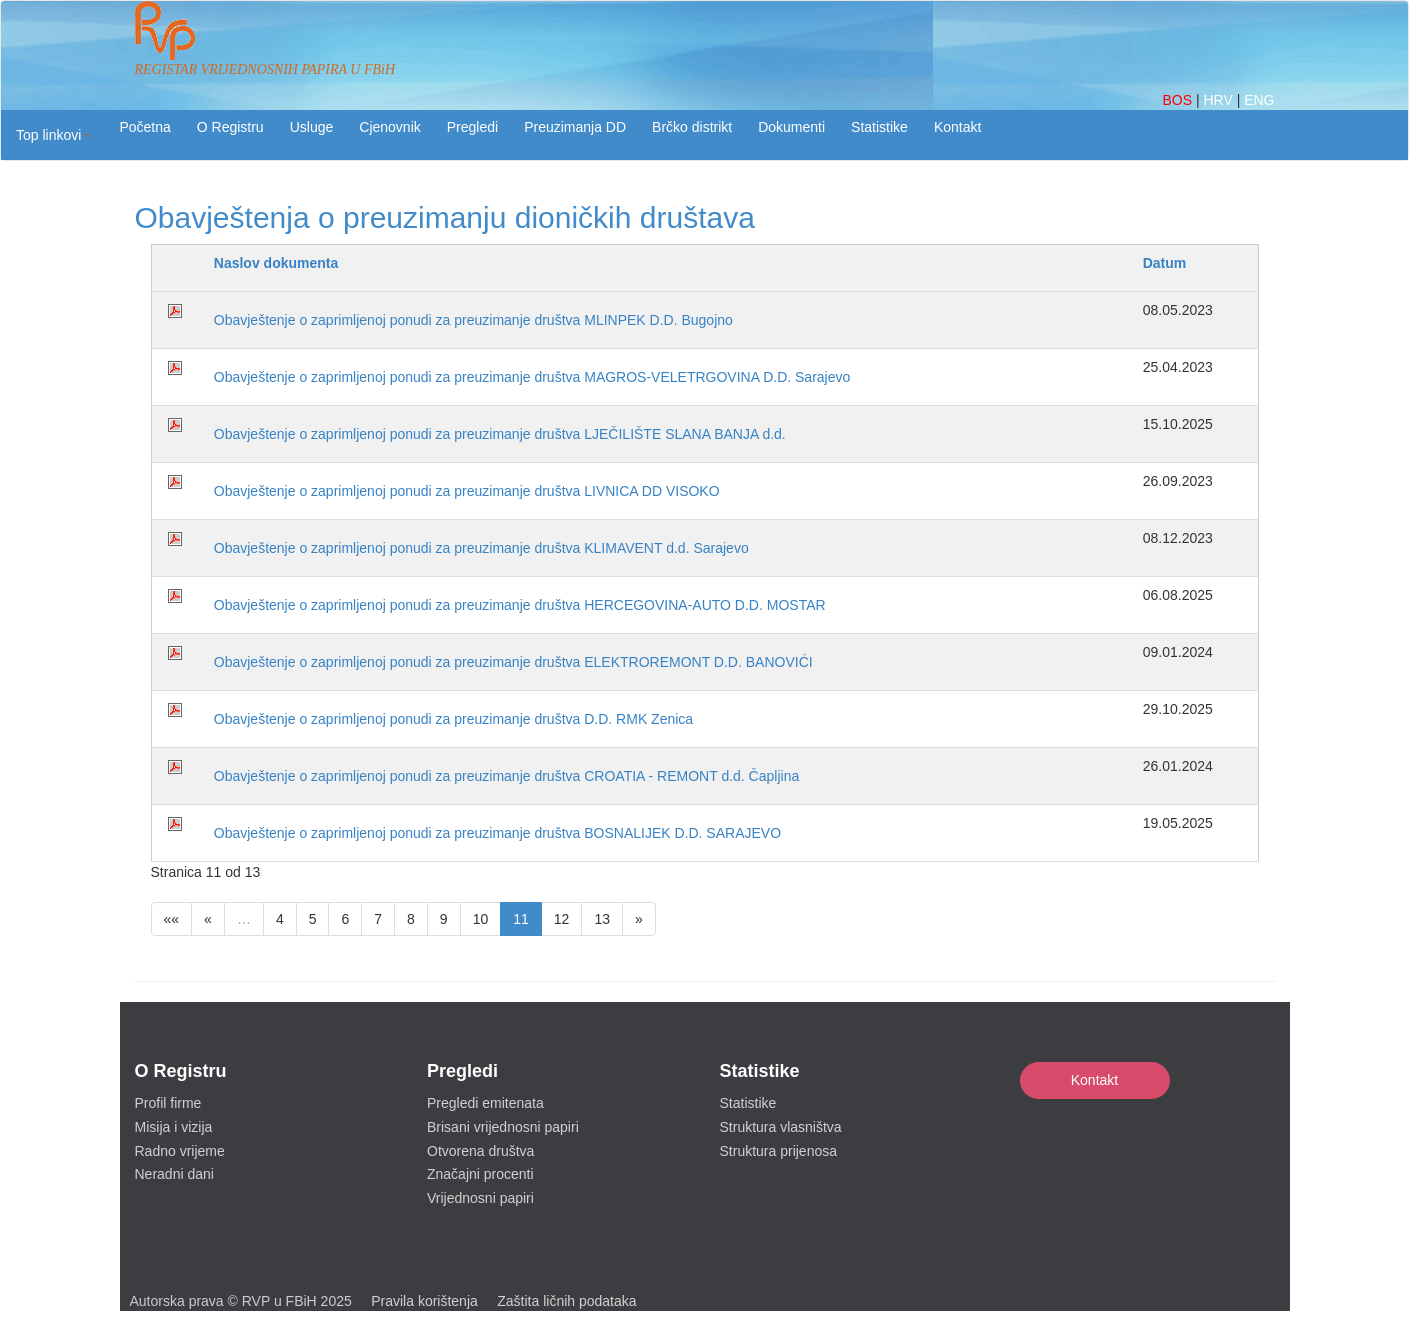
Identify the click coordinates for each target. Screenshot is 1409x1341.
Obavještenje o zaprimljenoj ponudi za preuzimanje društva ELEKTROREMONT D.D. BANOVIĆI (513, 662)
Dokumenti (791, 127)
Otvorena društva (480, 1151)
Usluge (312, 127)
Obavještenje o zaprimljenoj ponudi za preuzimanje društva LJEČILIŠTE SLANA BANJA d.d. (500, 434)
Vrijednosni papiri (480, 1198)
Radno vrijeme (180, 1151)
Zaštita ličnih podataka (566, 1301)
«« (172, 919)
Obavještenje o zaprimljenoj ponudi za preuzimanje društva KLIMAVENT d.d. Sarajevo (481, 548)
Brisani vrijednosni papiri (503, 1127)
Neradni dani (174, 1174)
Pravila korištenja (424, 1301)
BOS (1178, 100)
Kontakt (1094, 1080)
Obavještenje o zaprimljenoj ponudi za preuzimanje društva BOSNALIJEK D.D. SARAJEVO (497, 833)
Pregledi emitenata (485, 1103)
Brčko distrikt (692, 127)
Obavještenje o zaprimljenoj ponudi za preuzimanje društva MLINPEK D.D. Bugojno (473, 320)
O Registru (230, 127)
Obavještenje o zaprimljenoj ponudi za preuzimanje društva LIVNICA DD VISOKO (467, 491)
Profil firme (168, 1103)
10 (481, 919)
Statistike (879, 127)
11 (521, 919)
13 (602, 919)
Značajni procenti (480, 1174)
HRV (1219, 100)
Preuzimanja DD (575, 127)
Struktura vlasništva (781, 1127)
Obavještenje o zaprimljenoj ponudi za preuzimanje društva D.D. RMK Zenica (453, 719)
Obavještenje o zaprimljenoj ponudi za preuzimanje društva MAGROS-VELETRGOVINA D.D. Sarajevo (532, 377)
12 (562, 919)
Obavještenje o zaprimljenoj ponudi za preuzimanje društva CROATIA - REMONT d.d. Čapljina (506, 776)
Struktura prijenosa (779, 1151)
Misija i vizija (174, 1127)
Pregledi (472, 127)
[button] (53, 135)
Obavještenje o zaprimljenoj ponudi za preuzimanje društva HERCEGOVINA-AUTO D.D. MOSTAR (520, 605)
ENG (1259, 100)
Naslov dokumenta (276, 263)
